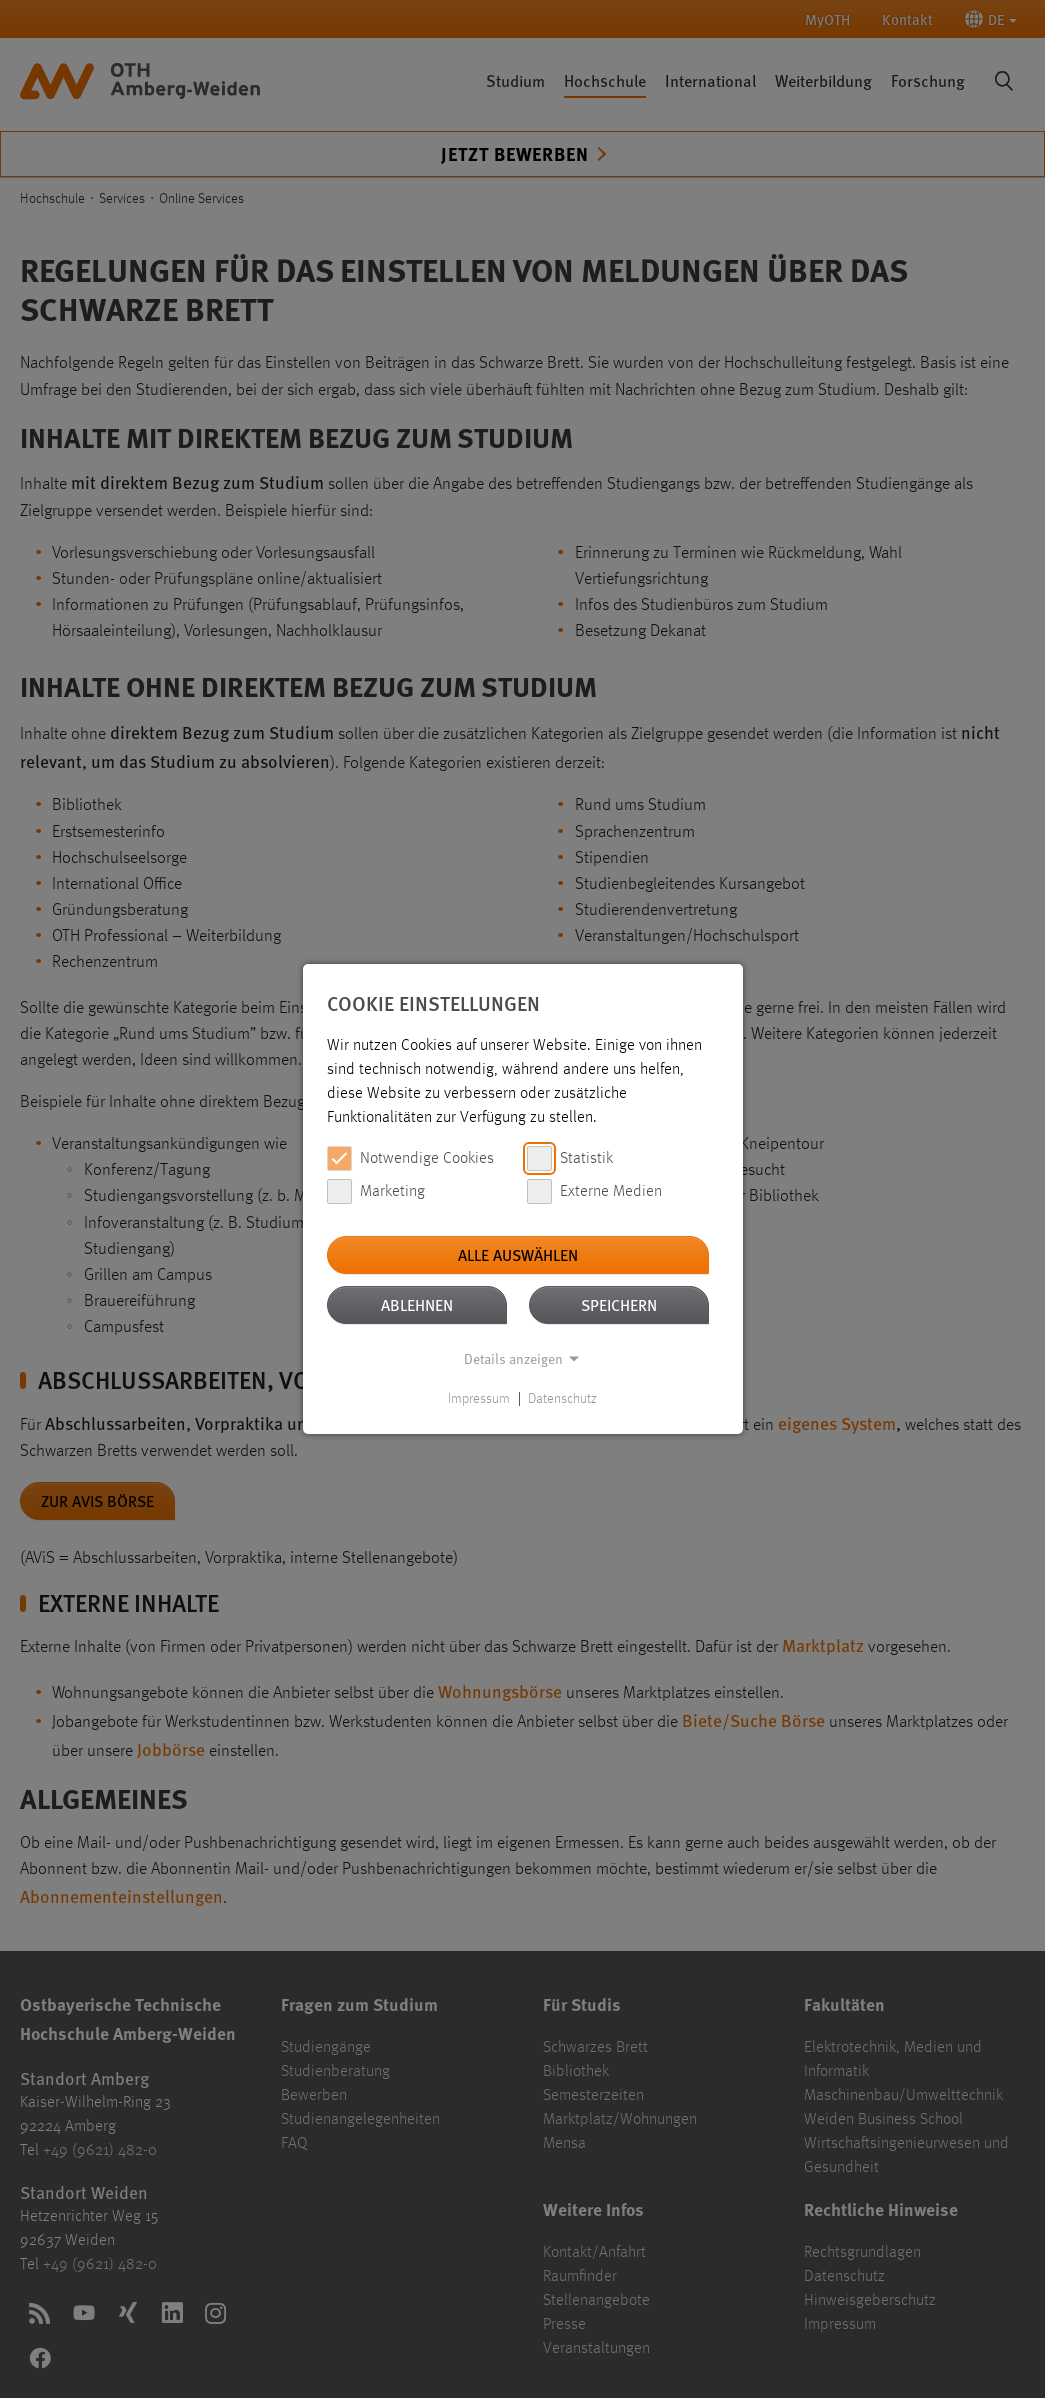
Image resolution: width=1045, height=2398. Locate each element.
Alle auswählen (518, 1254)
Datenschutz (562, 1399)
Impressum (479, 1399)
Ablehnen (417, 1304)
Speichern (619, 1304)
